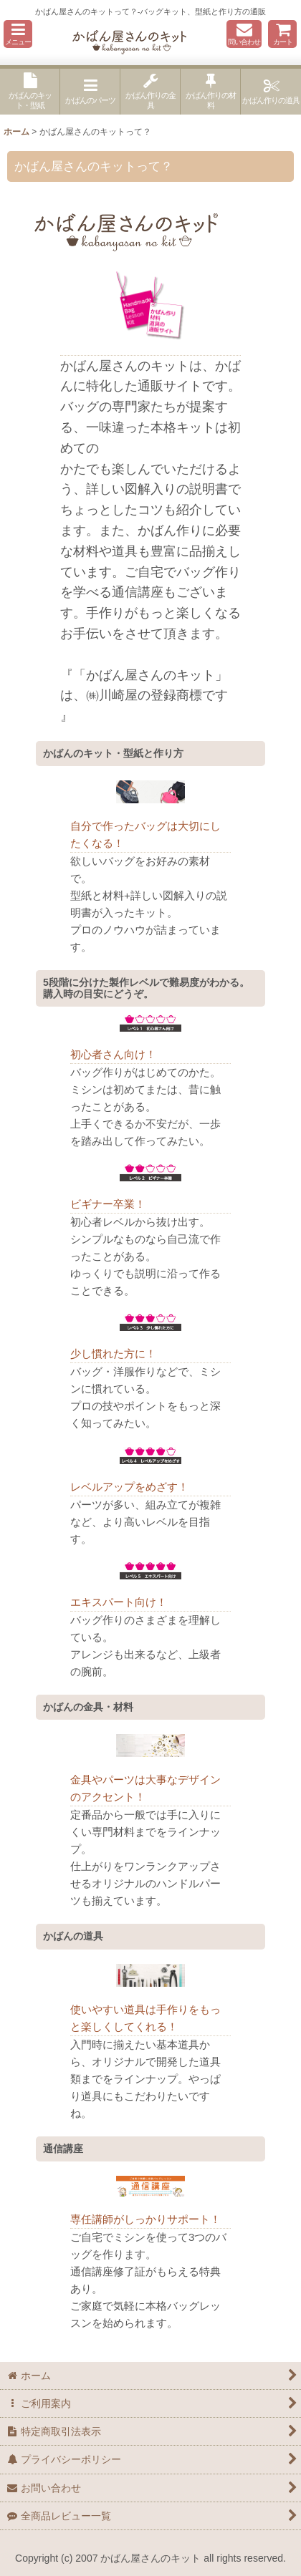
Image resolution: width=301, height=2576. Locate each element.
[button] (18, 34)
